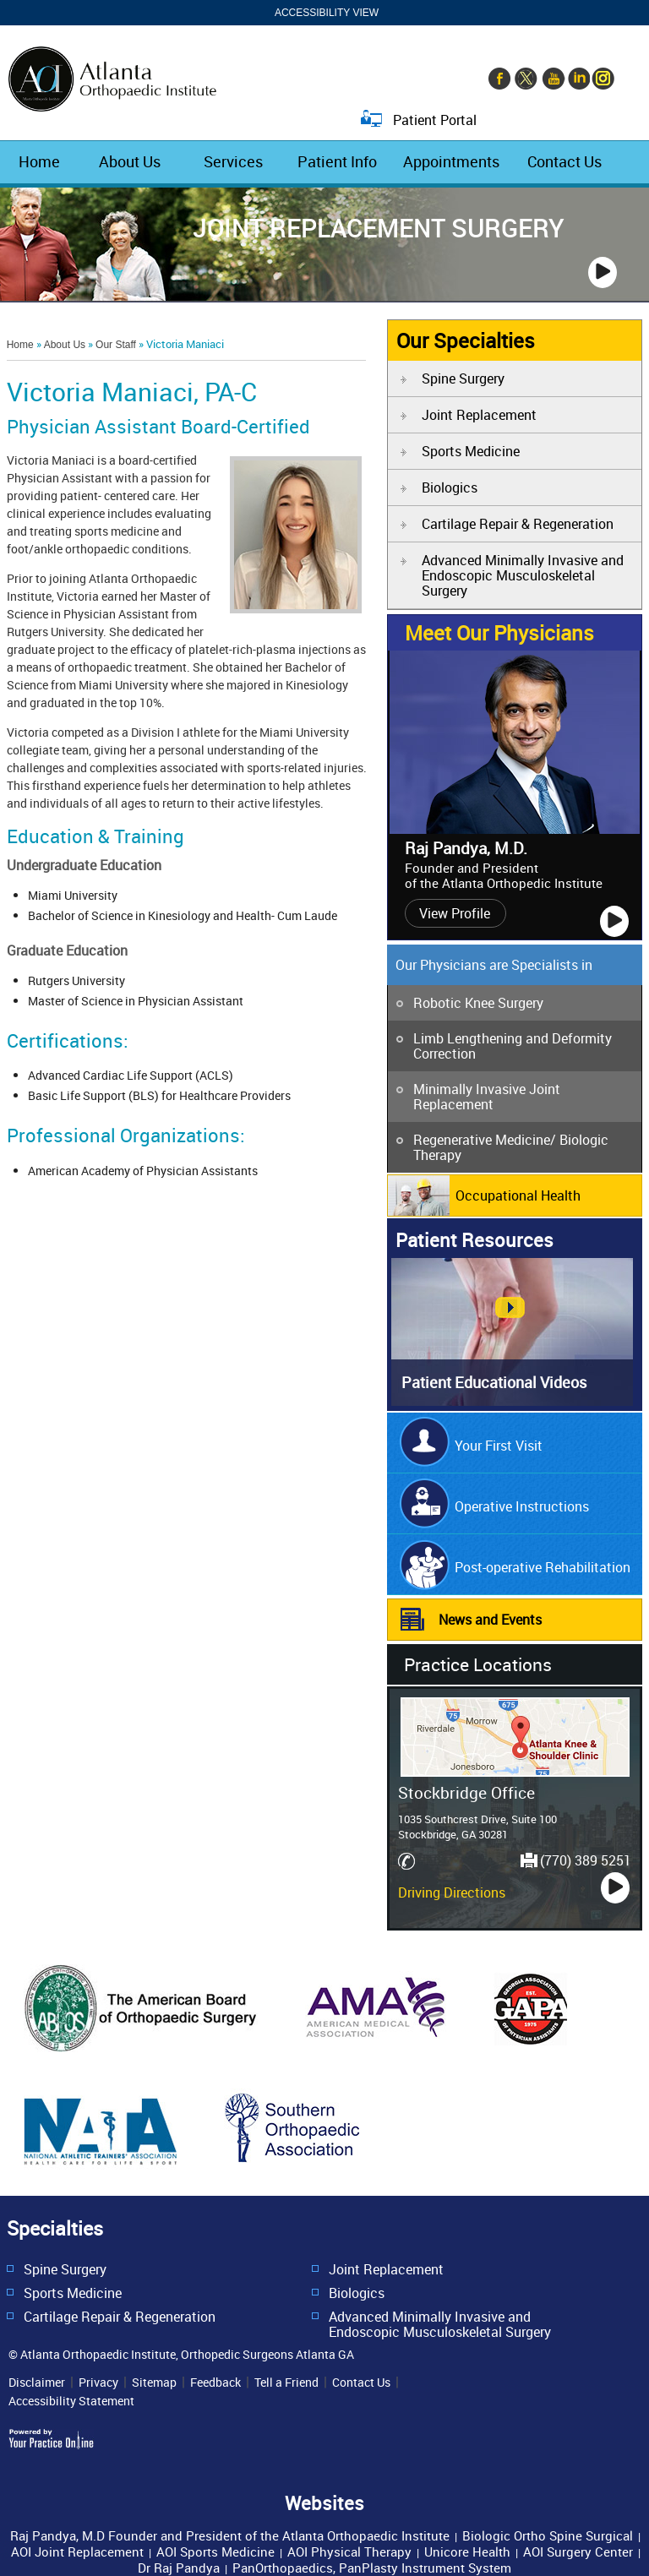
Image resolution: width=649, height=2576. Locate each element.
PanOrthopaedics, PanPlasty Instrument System (371, 2567)
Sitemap (154, 2382)
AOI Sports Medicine (215, 2551)
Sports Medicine (471, 451)
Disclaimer (36, 2382)
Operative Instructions (522, 1506)
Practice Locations (478, 1664)
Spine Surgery (463, 378)
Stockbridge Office (466, 1792)
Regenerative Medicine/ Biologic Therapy (510, 1147)
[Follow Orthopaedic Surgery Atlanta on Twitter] (526, 80)
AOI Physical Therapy (349, 2551)
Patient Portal (435, 119)
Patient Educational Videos (493, 1382)
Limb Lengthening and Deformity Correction (512, 1046)
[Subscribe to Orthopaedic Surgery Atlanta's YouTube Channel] (551, 80)
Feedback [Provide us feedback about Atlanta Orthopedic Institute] (215, 2382)
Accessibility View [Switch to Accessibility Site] (327, 13)
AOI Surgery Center (578, 2551)
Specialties (55, 2228)
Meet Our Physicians (499, 632)
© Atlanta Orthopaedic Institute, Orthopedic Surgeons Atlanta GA (181, 2354)
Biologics (449, 487)
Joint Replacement (479, 415)
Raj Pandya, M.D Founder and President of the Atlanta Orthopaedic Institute (230, 2535)
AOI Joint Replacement (77, 2551)
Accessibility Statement (71, 2401)
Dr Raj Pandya (179, 2567)
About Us (130, 161)
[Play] (602, 272)
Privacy (98, 2382)
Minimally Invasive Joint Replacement (486, 1097)
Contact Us (564, 161)
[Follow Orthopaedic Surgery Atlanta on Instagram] (602, 80)
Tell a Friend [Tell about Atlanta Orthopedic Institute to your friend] (286, 2382)
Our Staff (115, 345)
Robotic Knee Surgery (478, 1003)
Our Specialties (465, 340)
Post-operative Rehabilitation (542, 1567)
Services (233, 161)
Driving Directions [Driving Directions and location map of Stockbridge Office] (451, 1892)
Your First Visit (499, 1445)
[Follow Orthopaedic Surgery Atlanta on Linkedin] (577, 80)
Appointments (451, 161)
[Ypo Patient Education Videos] (512, 1400)
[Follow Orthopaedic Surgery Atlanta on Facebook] (501, 80)
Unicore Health (467, 2551)
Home (39, 161)
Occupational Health (518, 1195)
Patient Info (337, 161)
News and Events (490, 1619)
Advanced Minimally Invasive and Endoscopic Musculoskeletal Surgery (523, 575)
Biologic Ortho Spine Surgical (547, 2535)
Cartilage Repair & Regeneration (518, 524)
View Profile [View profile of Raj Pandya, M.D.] (454, 913)
